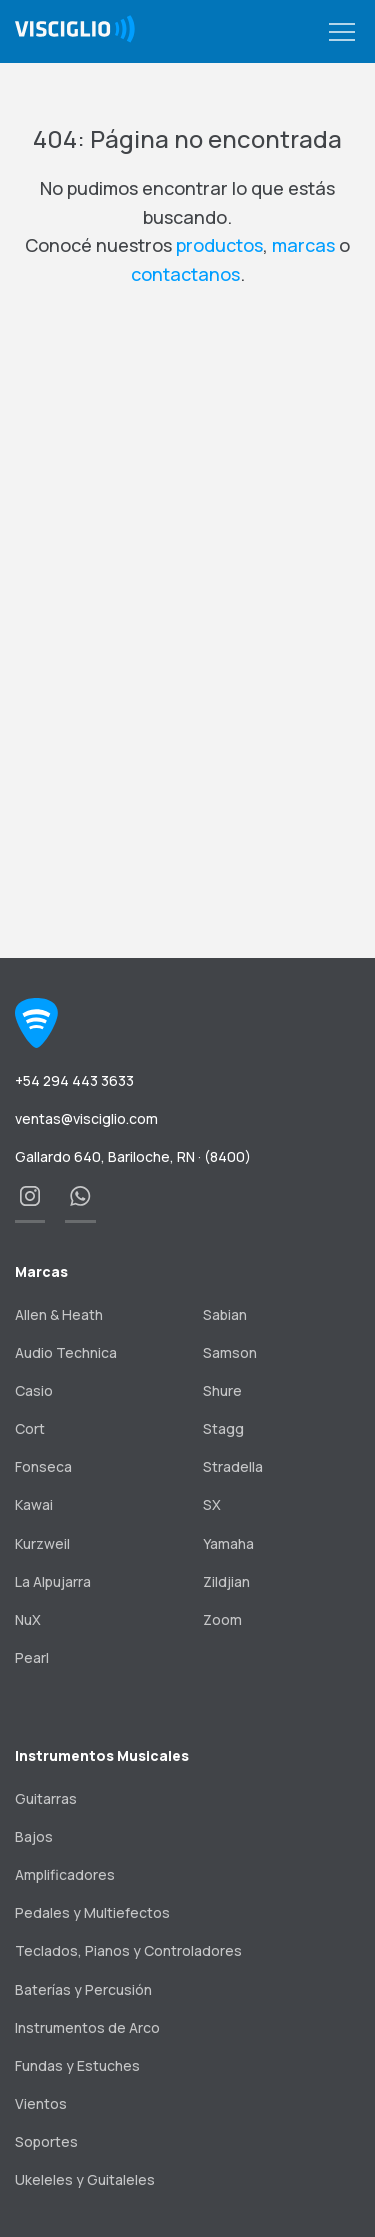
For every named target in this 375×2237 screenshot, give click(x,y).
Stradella (233, 1466)
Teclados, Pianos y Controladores (128, 1950)
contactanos (185, 274)
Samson (230, 1352)
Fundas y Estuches (77, 2065)
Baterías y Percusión (83, 1989)
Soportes (46, 2141)
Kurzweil (42, 1543)
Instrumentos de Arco (87, 2027)
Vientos (41, 2103)
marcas (303, 245)
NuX (28, 1619)
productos (219, 245)
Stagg (223, 1428)
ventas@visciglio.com (86, 1118)
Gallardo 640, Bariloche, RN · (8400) (133, 1156)
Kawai (34, 1504)
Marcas (41, 1271)
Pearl (32, 1657)
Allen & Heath (59, 1314)
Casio (34, 1390)
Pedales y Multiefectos (92, 1912)
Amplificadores (65, 1874)
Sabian (225, 1314)
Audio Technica (66, 1352)
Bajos (34, 1836)
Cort (30, 1428)
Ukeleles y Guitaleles (85, 2179)
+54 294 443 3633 (74, 1080)
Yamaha (228, 1543)
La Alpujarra (53, 1581)
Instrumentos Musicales (102, 1755)
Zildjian (226, 1581)
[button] (342, 33)
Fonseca (43, 1466)
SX (212, 1504)
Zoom (222, 1619)
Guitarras (46, 1798)
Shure (222, 1390)
